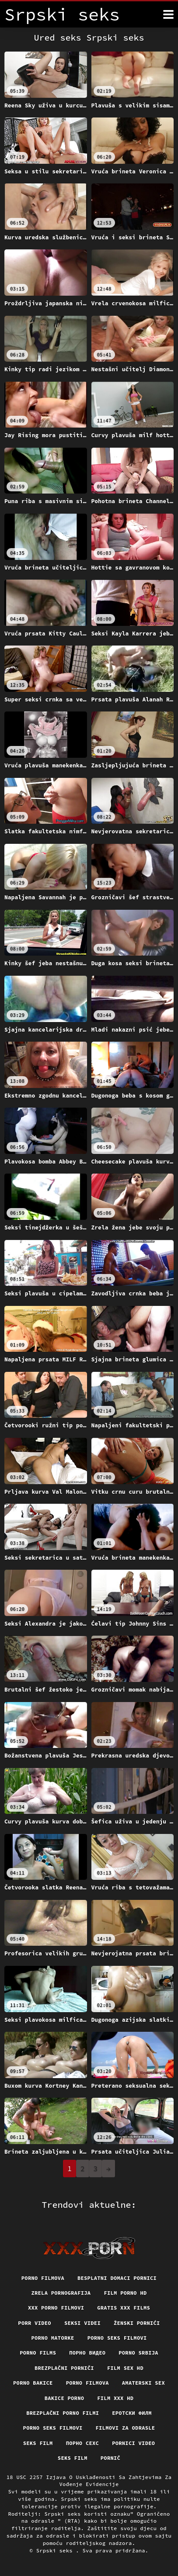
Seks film (38, 2443)
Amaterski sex (143, 2382)
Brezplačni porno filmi (62, 2413)
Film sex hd (125, 2368)
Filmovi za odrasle (125, 2427)
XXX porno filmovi (56, 2307)
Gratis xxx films (123, 2307)
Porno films (38, 2352)
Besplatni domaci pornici (117, 2278)
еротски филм (132, 2413)
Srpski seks (56, 2550)
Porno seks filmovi (117, 2337)
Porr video (34, 2323)
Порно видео (87, 2352)
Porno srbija (138, 2352)
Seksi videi (82, 2323)
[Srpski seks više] (168, 14)
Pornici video (133, 2443)
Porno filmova (42, 2278)
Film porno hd (125, 2292)
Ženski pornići (137, 2323)
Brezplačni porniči (64, 2368)
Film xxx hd (115, 2398)
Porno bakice (33, 2382)
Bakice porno (64, 2398)
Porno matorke (52, 2337)
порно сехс (82, 2443)
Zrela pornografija (61, 2292)
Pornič (110, 2458)
